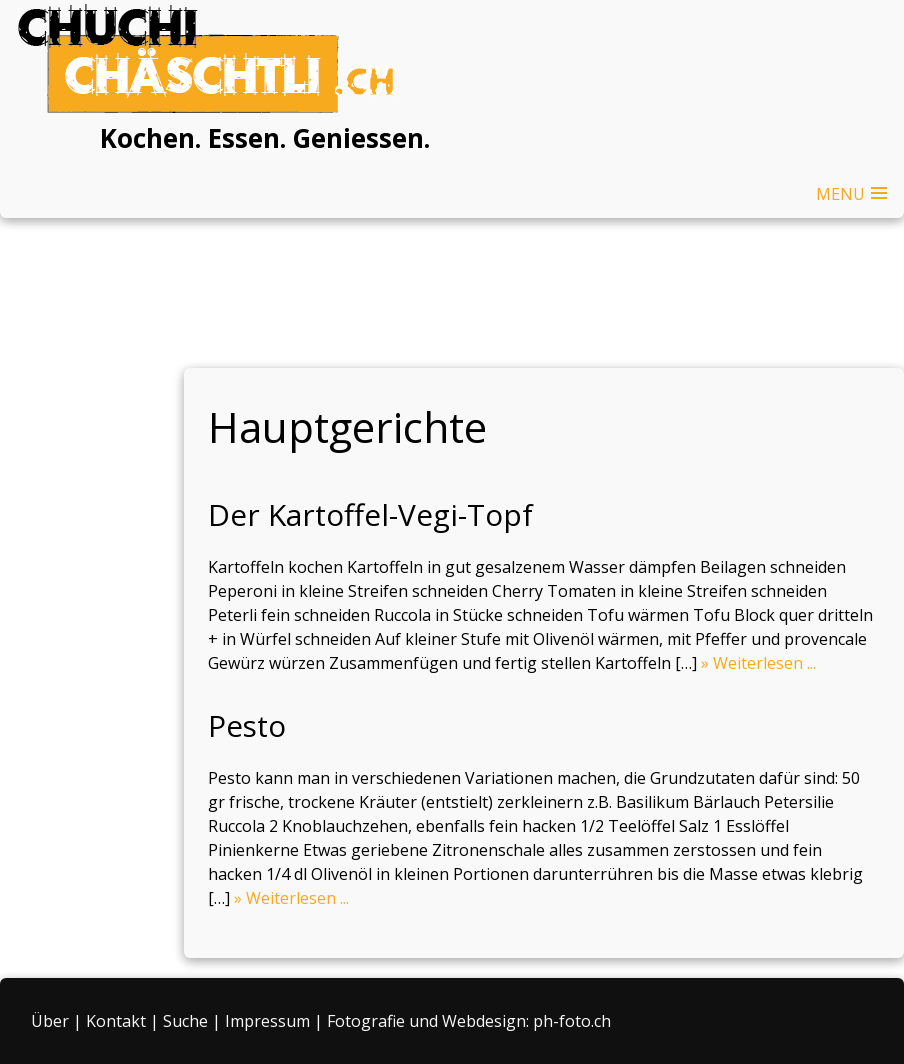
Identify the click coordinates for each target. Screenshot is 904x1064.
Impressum (267, 1021)
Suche (185, 1021)
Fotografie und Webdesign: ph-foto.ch (469, 1021)
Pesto (247, 725)
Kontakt (116, 1021)
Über (50, 1021)
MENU (840, 194)
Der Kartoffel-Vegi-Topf (370, 514)
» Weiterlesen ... (758, 663)
